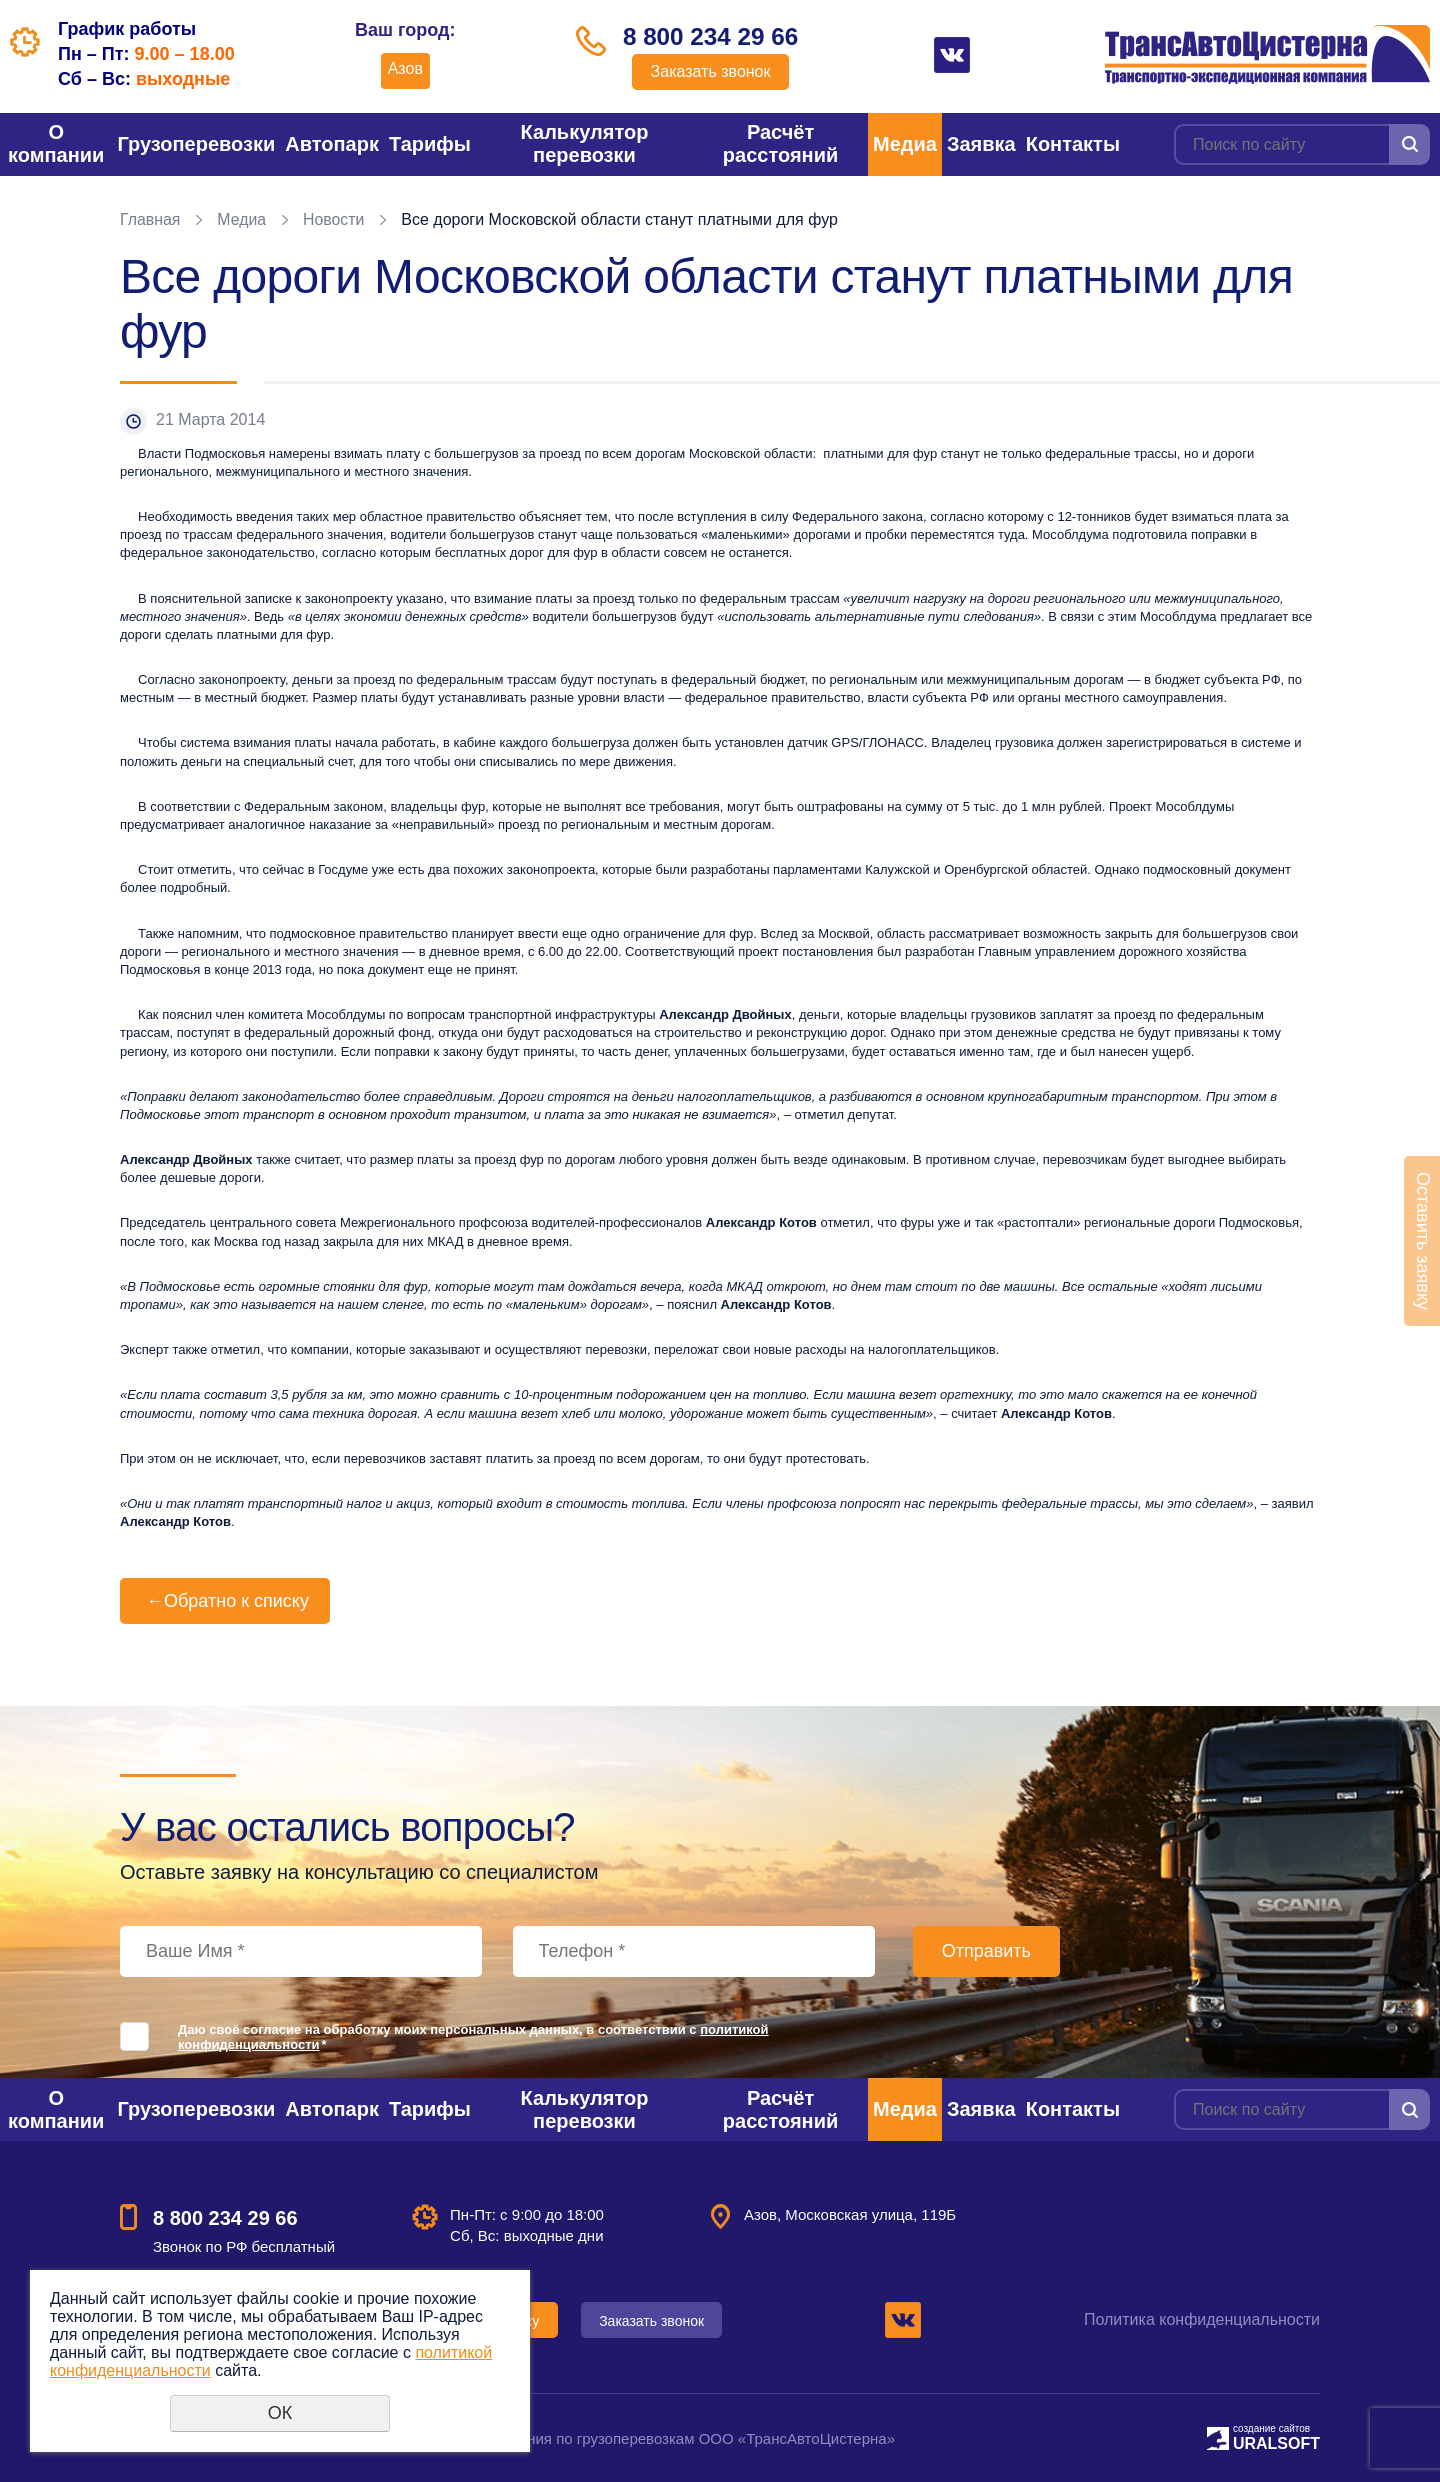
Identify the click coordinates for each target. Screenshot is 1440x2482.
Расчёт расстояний (780, 143)
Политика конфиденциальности (1202, 2319)
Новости (335, 219)
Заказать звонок (711, 72)
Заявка (981, 144)
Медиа (905, 144)
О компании (56, 143)
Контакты (1073, 144)
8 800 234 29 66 (711, 37)
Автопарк (332, 144)
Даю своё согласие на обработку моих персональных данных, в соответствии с (473, 2037)
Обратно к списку (225, 1601)
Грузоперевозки (196, 144)
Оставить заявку (1423, 1241)
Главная (150, 219)
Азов (402, 68)
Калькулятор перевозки (585, 143)
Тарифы (430, 144)
